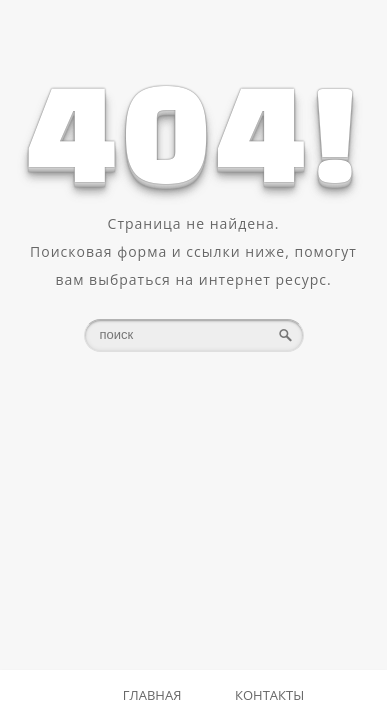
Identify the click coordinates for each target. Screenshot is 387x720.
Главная (152, 695)
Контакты (269, 695)
